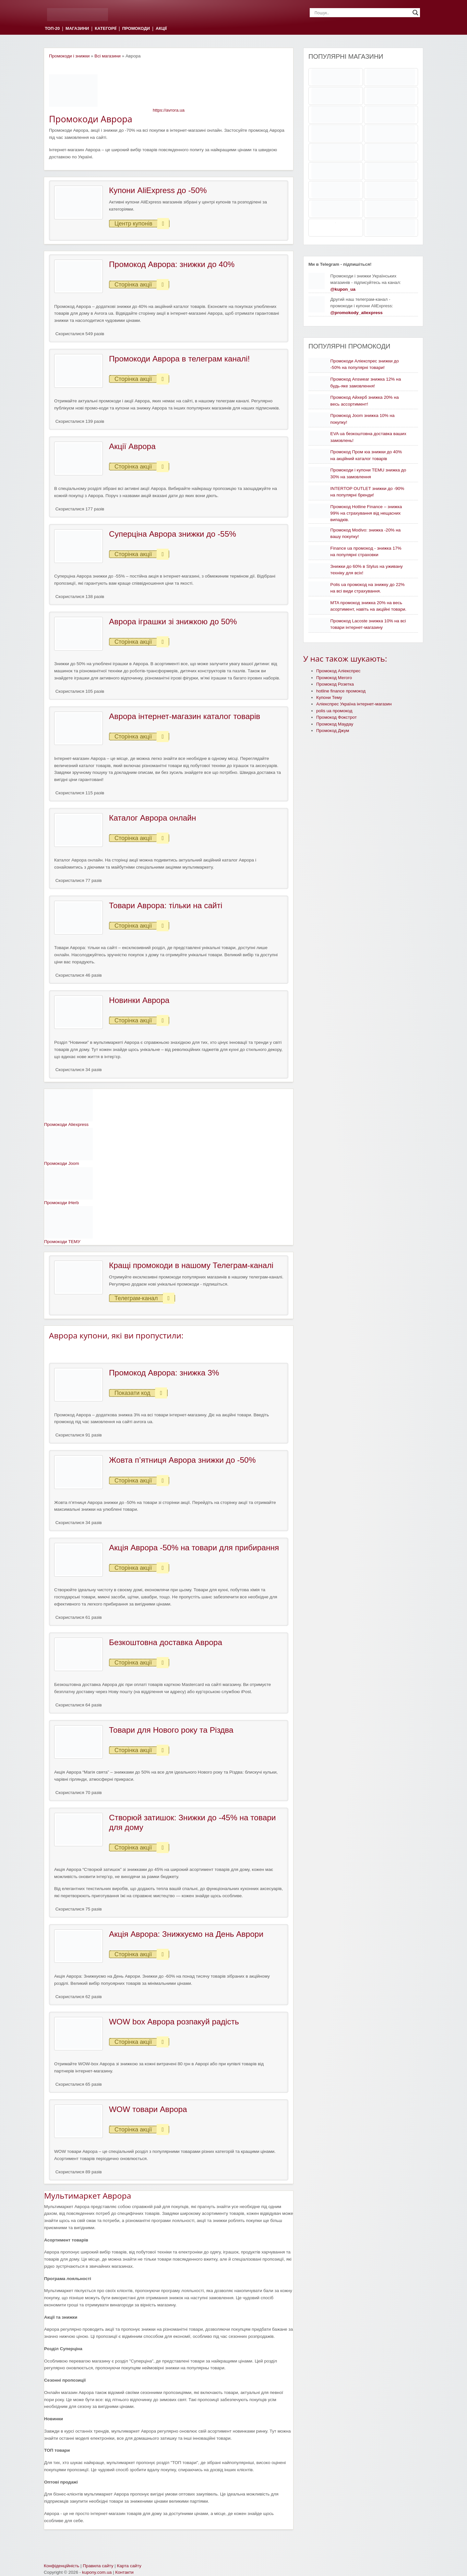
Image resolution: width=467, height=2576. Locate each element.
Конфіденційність (61, 2565)
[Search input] (362, 12)
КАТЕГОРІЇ (105, 28)
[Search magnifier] (415, 12)
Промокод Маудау (334, 724)
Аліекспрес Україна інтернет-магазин (354, 704)
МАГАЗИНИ (77, 28)
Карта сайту (129, 2565)
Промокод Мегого (334, 677)
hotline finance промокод (340, 691)
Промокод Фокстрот (336, 717)
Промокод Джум (332, 730)
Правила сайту (98, 2565)
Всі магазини (107, 56)
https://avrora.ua (169, 110)
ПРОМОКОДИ (136, 28)
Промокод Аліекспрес (338, 670)
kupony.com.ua (97, 2572)
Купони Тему (329, 697)
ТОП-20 (52, 28)
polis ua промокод (334, 710)
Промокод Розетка (335, 684)
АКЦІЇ (161, 28)
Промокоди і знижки (69, 56)
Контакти (124, 2572)
